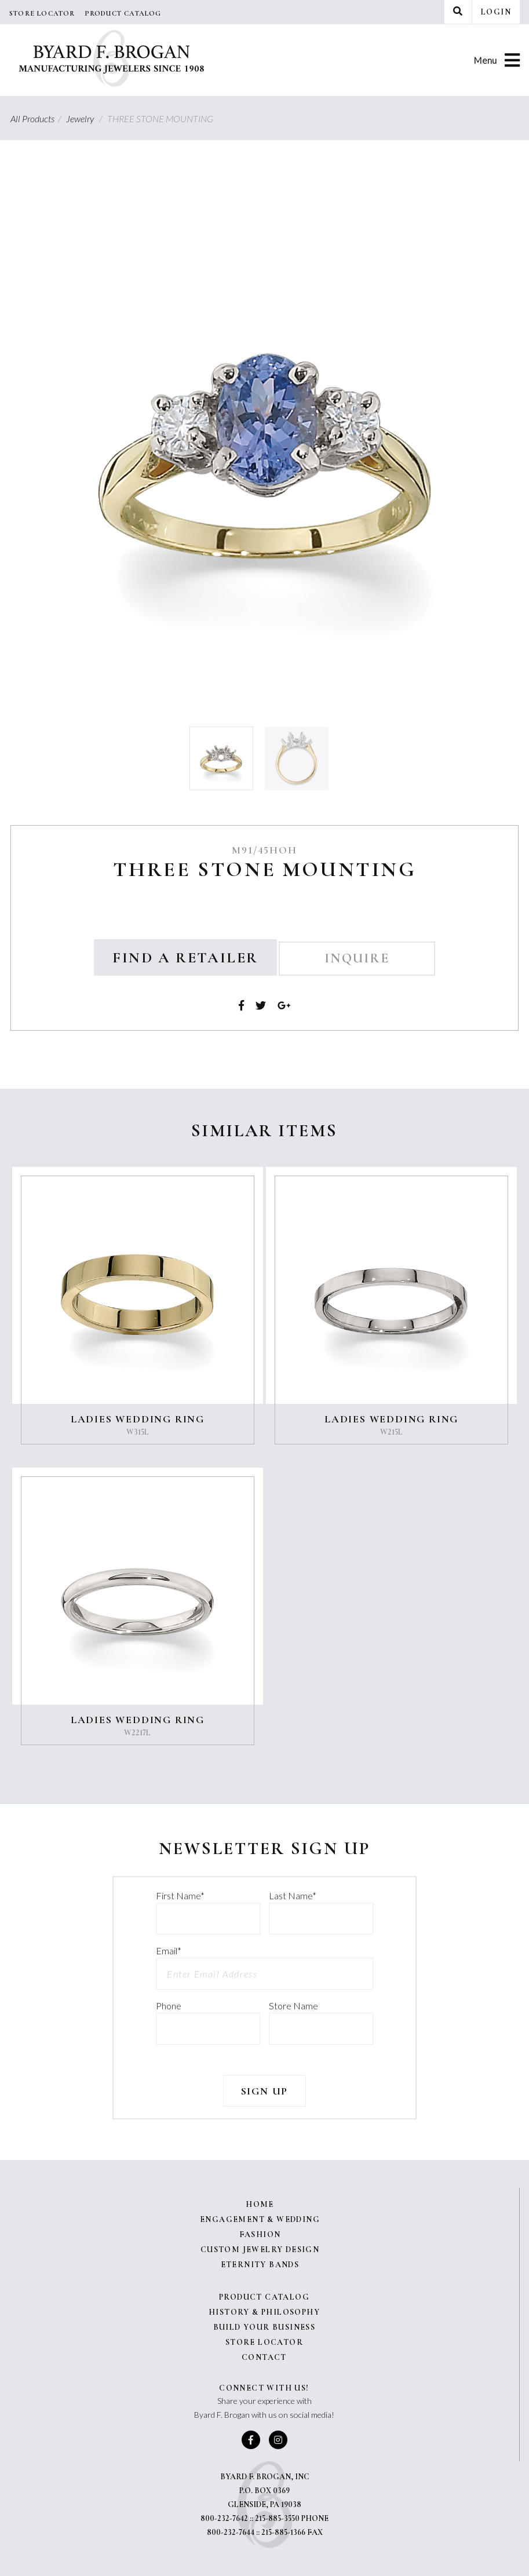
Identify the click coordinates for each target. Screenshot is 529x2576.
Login (496, 12)
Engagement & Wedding (260, 2219)
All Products (37, 118)
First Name (180, 1895)
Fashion (260, 2234)
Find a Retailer (185, 957)
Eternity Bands (260, 2264)
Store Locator (42, 13)
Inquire (356, 958)
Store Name (293, 2005)
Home (260, 2204)
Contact (264, 2357)
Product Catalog (123, 13)
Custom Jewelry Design (259, 2249)
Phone (168, 2005)
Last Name (292, 1895)
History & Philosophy (264, 2312)
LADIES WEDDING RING (138, 1419)
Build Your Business (264, 2327)
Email (168, 1950)
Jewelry (85, 118)
